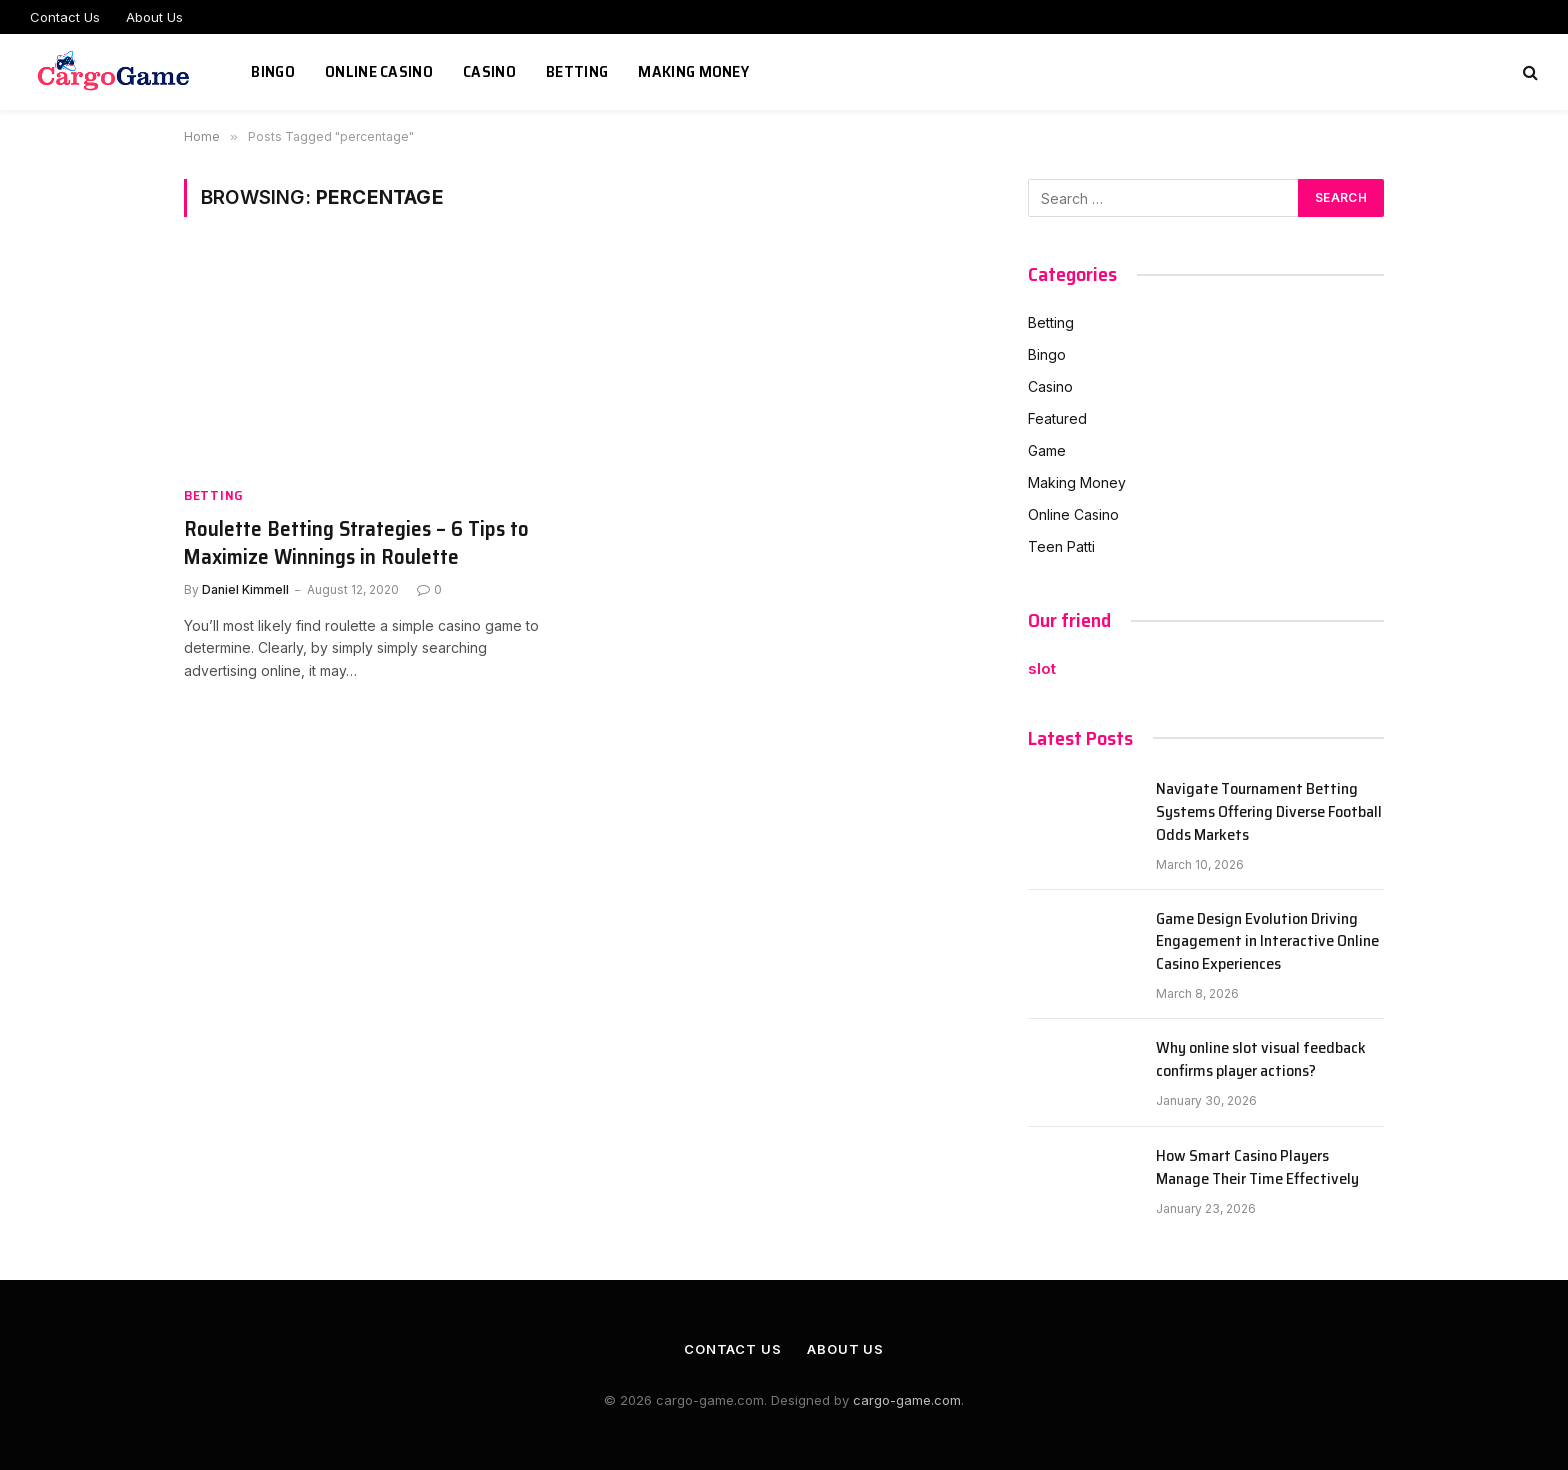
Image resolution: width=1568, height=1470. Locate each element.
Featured (1057, 418)
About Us (154, 17)
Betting (577, 71)
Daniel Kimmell (245, 589)
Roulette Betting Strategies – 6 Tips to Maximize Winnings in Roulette (356, 543)
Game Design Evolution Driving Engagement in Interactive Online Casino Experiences (1267, 942)
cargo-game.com (907, 1400)
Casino (489, 71)
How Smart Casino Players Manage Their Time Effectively (1257, 1168)
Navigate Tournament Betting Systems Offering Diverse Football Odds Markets (1269, 812)
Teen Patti (1061, 546)
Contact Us (65, 17)
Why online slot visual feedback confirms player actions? (1261, 1060)
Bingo (273, 71)
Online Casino (379, 71)
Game (1047, 450)
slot (1042, 668)
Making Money (693, 71)
